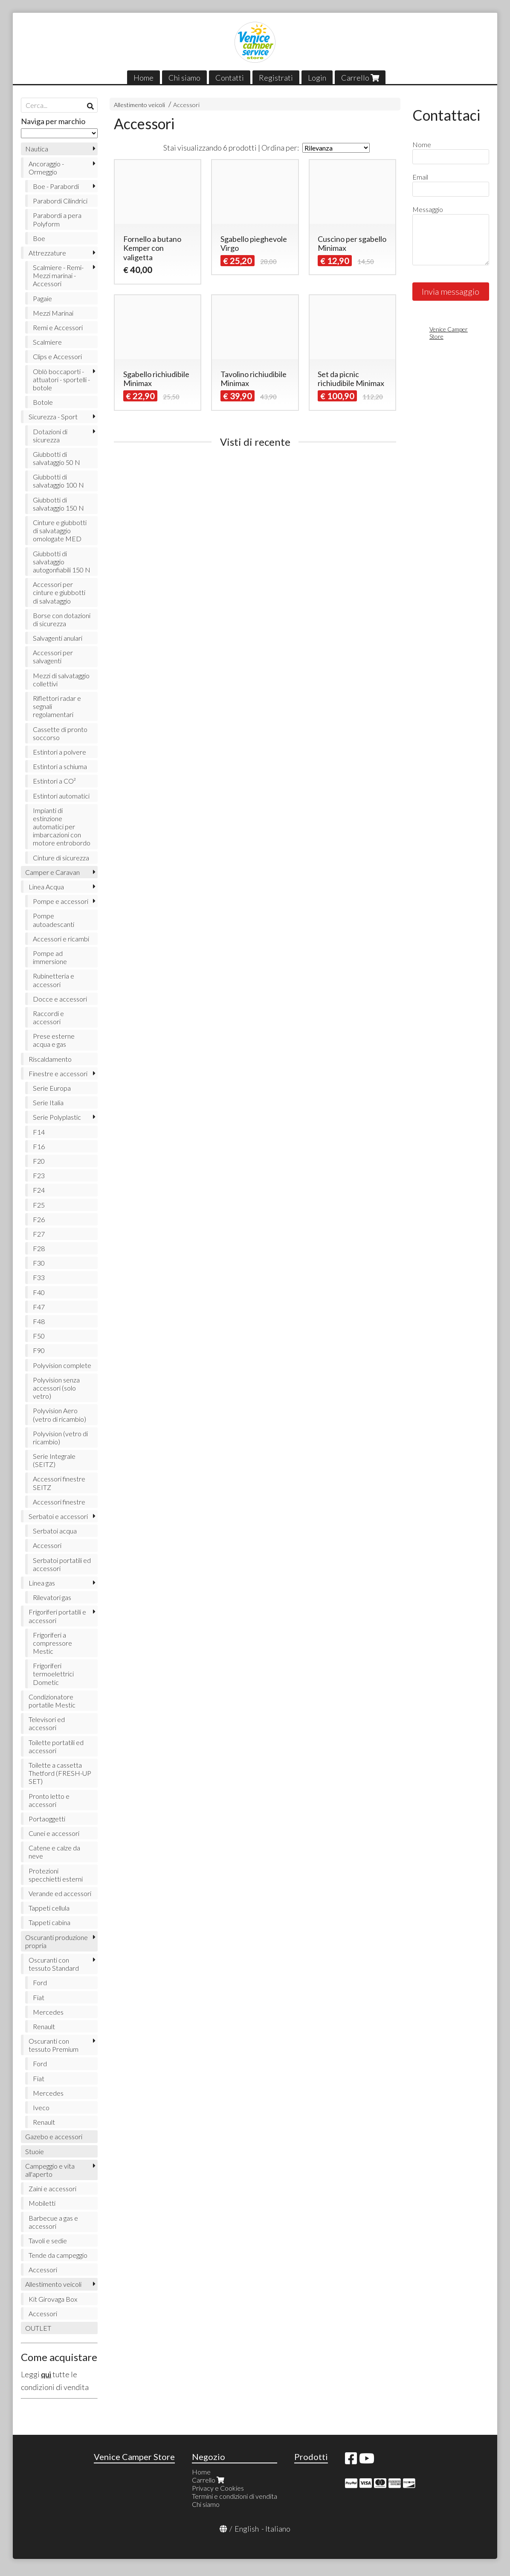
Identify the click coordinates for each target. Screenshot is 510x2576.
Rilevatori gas (52, 1597)
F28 (39, 1248)
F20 (39, 1161)
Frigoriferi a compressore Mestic (52, 1643)
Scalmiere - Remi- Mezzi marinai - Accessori (58, 275)
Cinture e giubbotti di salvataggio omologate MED (60, 530)
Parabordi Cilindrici (60, 201)
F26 (39, 1219)
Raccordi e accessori (48, 1017)
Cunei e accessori (54, 1833)
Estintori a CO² (54, 781)
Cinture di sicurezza (61, 858)
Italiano (277, 2528)
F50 (39, 1336)
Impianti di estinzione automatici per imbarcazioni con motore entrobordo (61, 826)
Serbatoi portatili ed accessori (62, 1564)
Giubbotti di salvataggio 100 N (58, 481)
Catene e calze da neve (54, 1852)
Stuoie (34, 2151)
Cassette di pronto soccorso (60, 733)
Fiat (38, 1997)
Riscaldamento (50, 1059)
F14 (39, 1132)
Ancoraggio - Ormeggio (46, 168)
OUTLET (38, 2328)
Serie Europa (52, 1088)
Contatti (229, 77)
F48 (39, 1321)
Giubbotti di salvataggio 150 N (58, 504)
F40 (39, 1292)
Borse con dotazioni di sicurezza (61, 619)
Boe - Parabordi (56, 186)
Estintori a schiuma (60, 766)
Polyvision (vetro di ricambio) (60, 1437)
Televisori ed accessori (47, 1723)
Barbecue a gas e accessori (53, 2222)
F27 (39, 1234)
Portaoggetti (47, 1819)
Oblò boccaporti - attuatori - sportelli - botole (61, 379)
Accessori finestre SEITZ (59, 1483)
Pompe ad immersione (50, 957)
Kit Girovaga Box (53, 2299)
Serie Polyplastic (57, 1117)
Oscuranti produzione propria (56, 1941)
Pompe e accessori (60, 901)
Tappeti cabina (49, 1922)
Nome (421, 144)
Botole (43, 402)
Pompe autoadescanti (53, 920)
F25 (39, 1205)
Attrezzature (47, 253)
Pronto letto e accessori (49, 1800)
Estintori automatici (61, 796)
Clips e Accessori (57, 356)
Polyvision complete (62, 1365)
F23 (39, 1175)
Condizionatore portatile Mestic (52, 1701)
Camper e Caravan (52, 872)
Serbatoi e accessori (58, 1516)
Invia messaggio (450, 291)
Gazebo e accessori (53, 2136)
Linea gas (42, 1583)
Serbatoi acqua (55, 1531)
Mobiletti (42, 2203)
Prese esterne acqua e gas (54, 1040)
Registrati (276, 77)
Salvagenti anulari (57, 638)
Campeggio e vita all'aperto (50, 2170)
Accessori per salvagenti (53, 656)
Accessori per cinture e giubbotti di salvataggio (59, 592)
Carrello (360, 77)
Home (143, 77)
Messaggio (427, 209)
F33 (39, 1277)
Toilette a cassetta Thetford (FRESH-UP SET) (60, 1773)
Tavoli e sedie (48, 2240)
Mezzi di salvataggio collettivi (61, 679)
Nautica (36, 149)
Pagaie (42, 298)
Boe (39, 238)
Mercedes (48, 2012)
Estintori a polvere (59, 752)
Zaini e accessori (52, 2188)
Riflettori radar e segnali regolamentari (57, 706)
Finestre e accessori (58, 1073)
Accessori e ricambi (61, 939)
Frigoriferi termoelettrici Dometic (53, 1673)
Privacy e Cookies (218, 2488)
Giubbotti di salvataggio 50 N (56, 458)
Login (317, 77)
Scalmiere (47, 342)
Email (420, 177)
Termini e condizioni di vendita (234, 2496)
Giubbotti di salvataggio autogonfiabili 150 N (61, 561)
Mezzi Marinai (53, 313)
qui (46, 2374)
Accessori (186, 104)
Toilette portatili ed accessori (56, 1746)
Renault (44, 2026)
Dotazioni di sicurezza (50, 435)
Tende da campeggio (58, 2255)
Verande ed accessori (60, 1893)
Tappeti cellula (49, 1908)
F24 (39, 1190)
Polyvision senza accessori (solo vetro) (56, 1388)
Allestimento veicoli (139, 104)
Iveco (41, 2107)
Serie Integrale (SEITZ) (54, 1460)
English (247, 2528)
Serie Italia (48, 1102)
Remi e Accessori (58, 327)
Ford (40, 1982)
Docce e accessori (60, 999)
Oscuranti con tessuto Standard (54, 1964)
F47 (39, 1307)
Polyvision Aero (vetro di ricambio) (59, 1414)
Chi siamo (184, 77)
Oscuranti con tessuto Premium (53, 2045)
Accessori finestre (59, 1502)
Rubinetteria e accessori (53, 980)
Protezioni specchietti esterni (56, 1875)
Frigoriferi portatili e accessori (57, 1616)
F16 (39, 1146)
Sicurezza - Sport (53, 416)
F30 (39, 1263)
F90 (39, 1350)
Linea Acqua (46, 887)
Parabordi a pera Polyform (57, 219)
